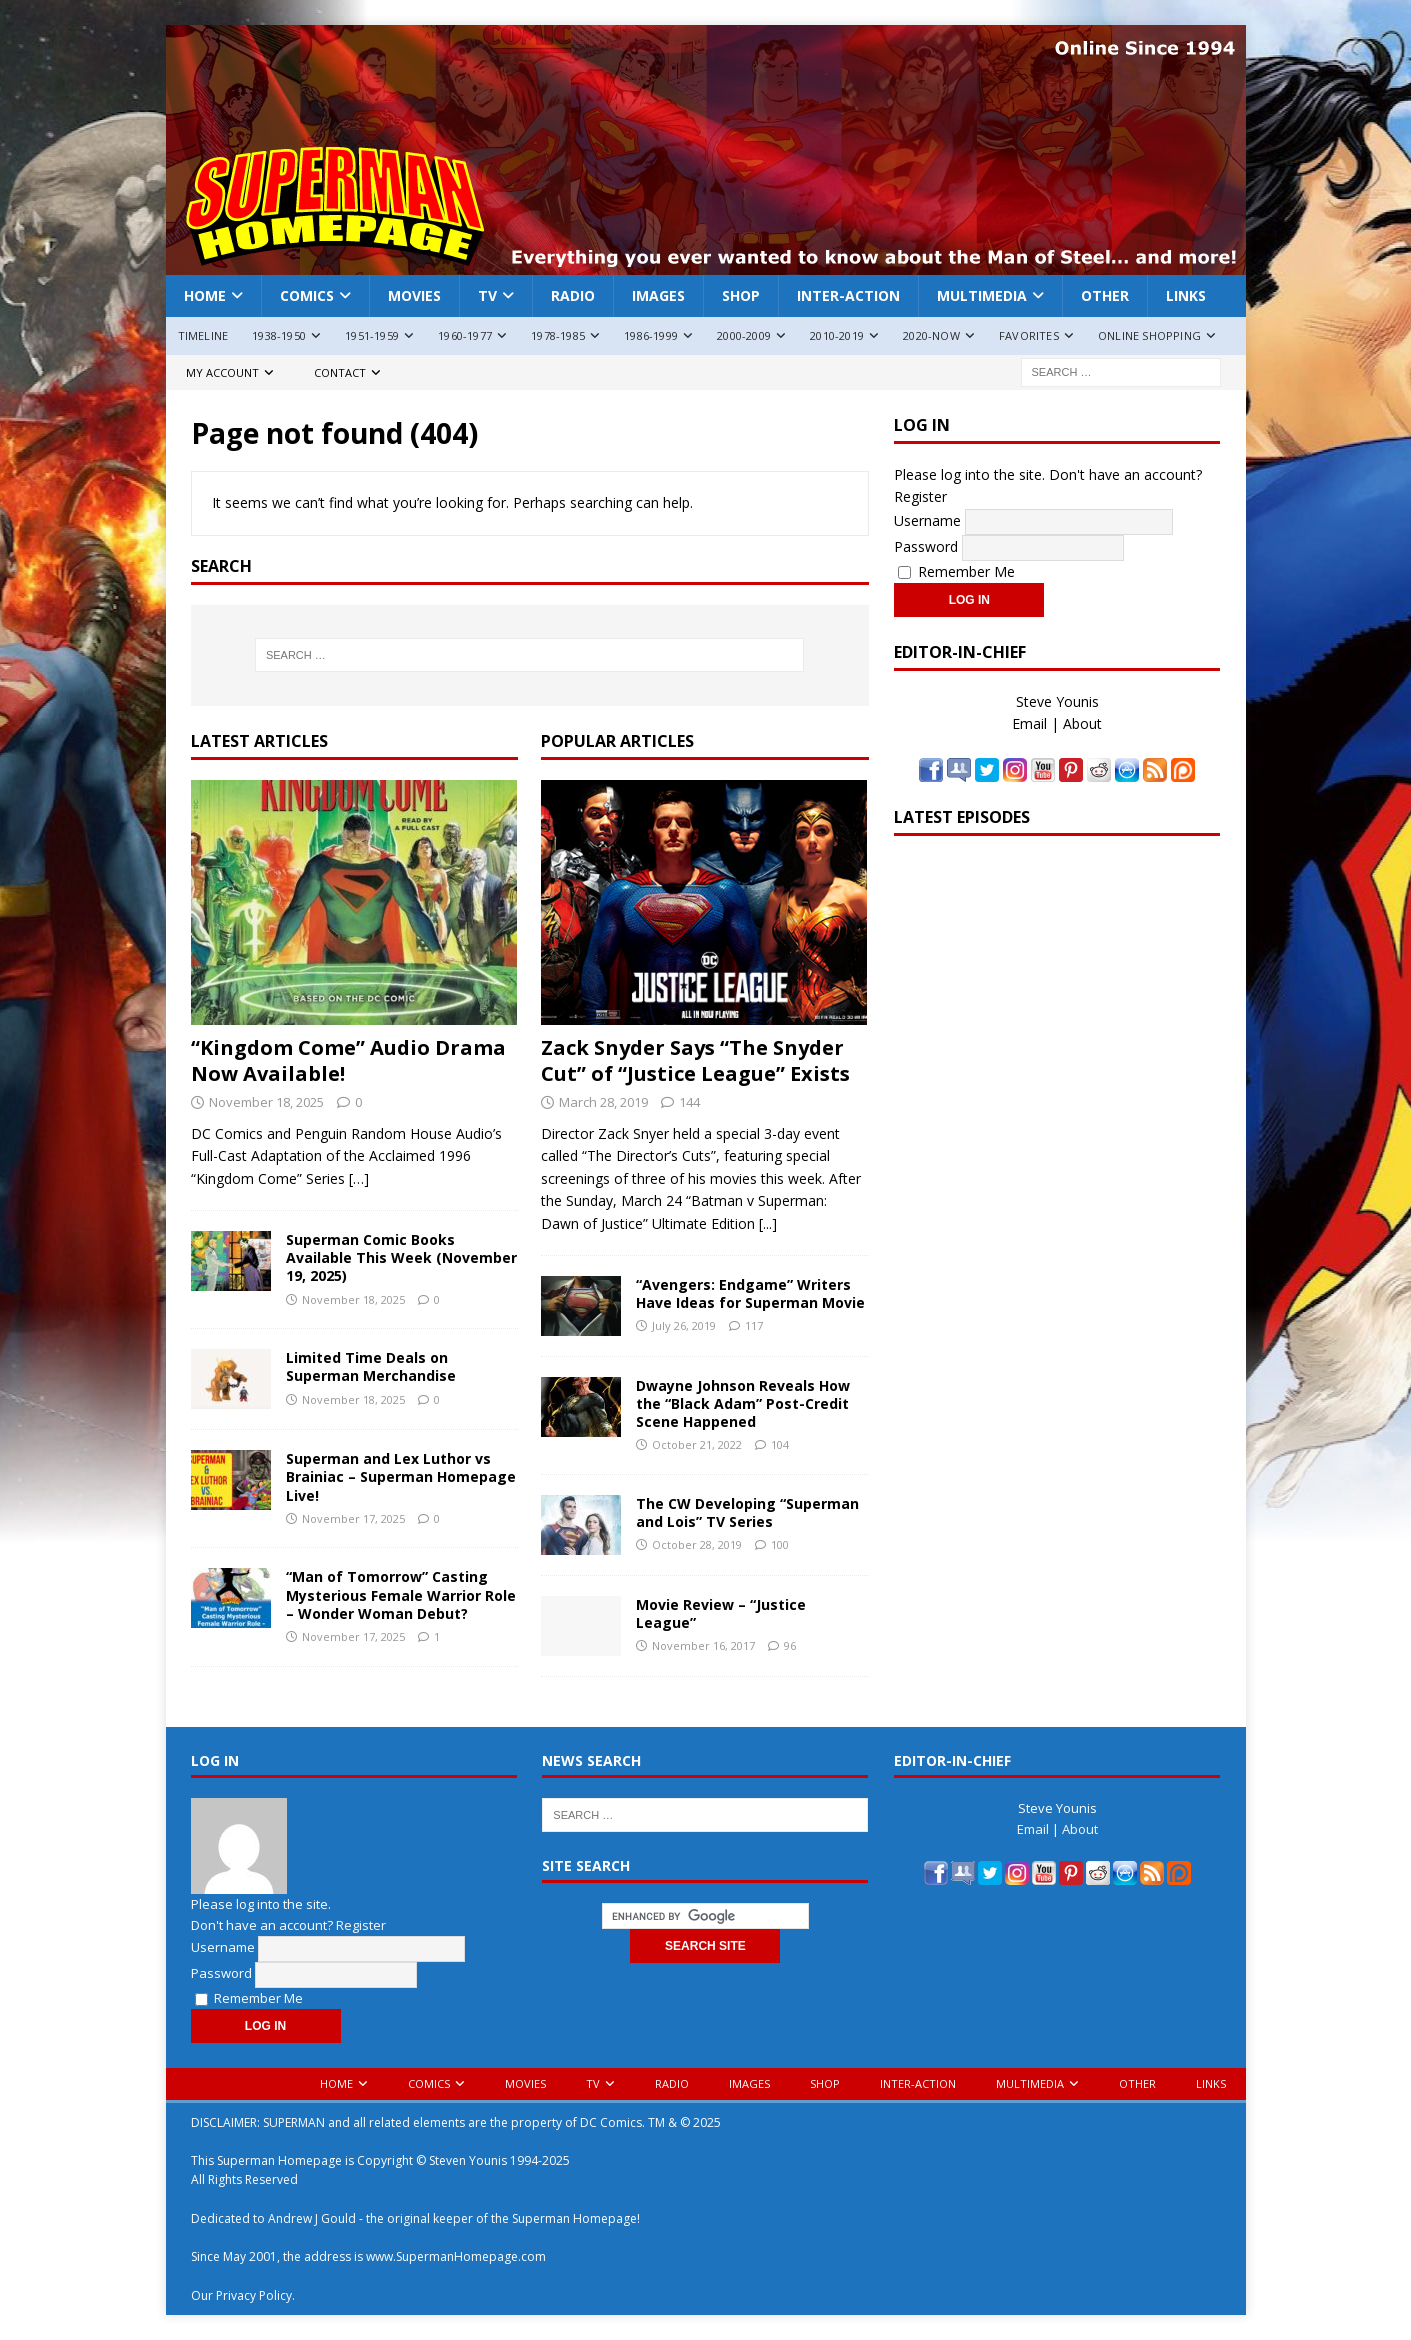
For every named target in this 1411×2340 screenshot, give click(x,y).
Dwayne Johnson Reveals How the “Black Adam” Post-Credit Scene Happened (743, 1403)
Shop (741, 295)
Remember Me (956, 571)
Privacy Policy (254, 2295)
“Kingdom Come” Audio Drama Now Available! (348, 1060)
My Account (222, 372)
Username (927, 519)
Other (1105, 295)
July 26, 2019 (684, 1325)
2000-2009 (744, 335)
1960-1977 (465, 335)
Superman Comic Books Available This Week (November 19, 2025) (401, 1257)
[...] (768, 1223)
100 (780, 1544)
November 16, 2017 (703, 1645)
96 (790, 1645)
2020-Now (931, 335)
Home (205, 295)
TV (487, 295)
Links (1186, 295)
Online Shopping (1149, 335)
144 (689, 1102)
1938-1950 (279, 335)
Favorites (1029, 335)
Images (658, 295)
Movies (414, 295)
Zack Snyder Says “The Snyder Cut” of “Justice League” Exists (695, 1060)
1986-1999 (651, 335)
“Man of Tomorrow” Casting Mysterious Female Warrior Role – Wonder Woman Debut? (401, 1594)
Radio (573, 295)
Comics (307, 295)
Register (920, 496)
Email (1029, 723)
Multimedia (982, 295)
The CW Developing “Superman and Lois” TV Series (747, 1512)
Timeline (203, 335)
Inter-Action (848, 295)
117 (754, 1325)
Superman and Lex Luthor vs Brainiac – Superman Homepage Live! (401, 1476)
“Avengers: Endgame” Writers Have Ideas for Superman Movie (750, 1293)
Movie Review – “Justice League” (721, 1613)
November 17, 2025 (353, 1518)
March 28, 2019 (603, 1102)
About (1082, 723)
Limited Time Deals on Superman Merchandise (371, 1366)
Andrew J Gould (312, 2218)
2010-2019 (837, 335)
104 (780, 1444)
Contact (340, 372)
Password (926, 545)
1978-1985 (558, 335)
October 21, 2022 (697, 1444)
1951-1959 (372, 335)
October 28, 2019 (697, 1544)
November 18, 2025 (266, 1102)
